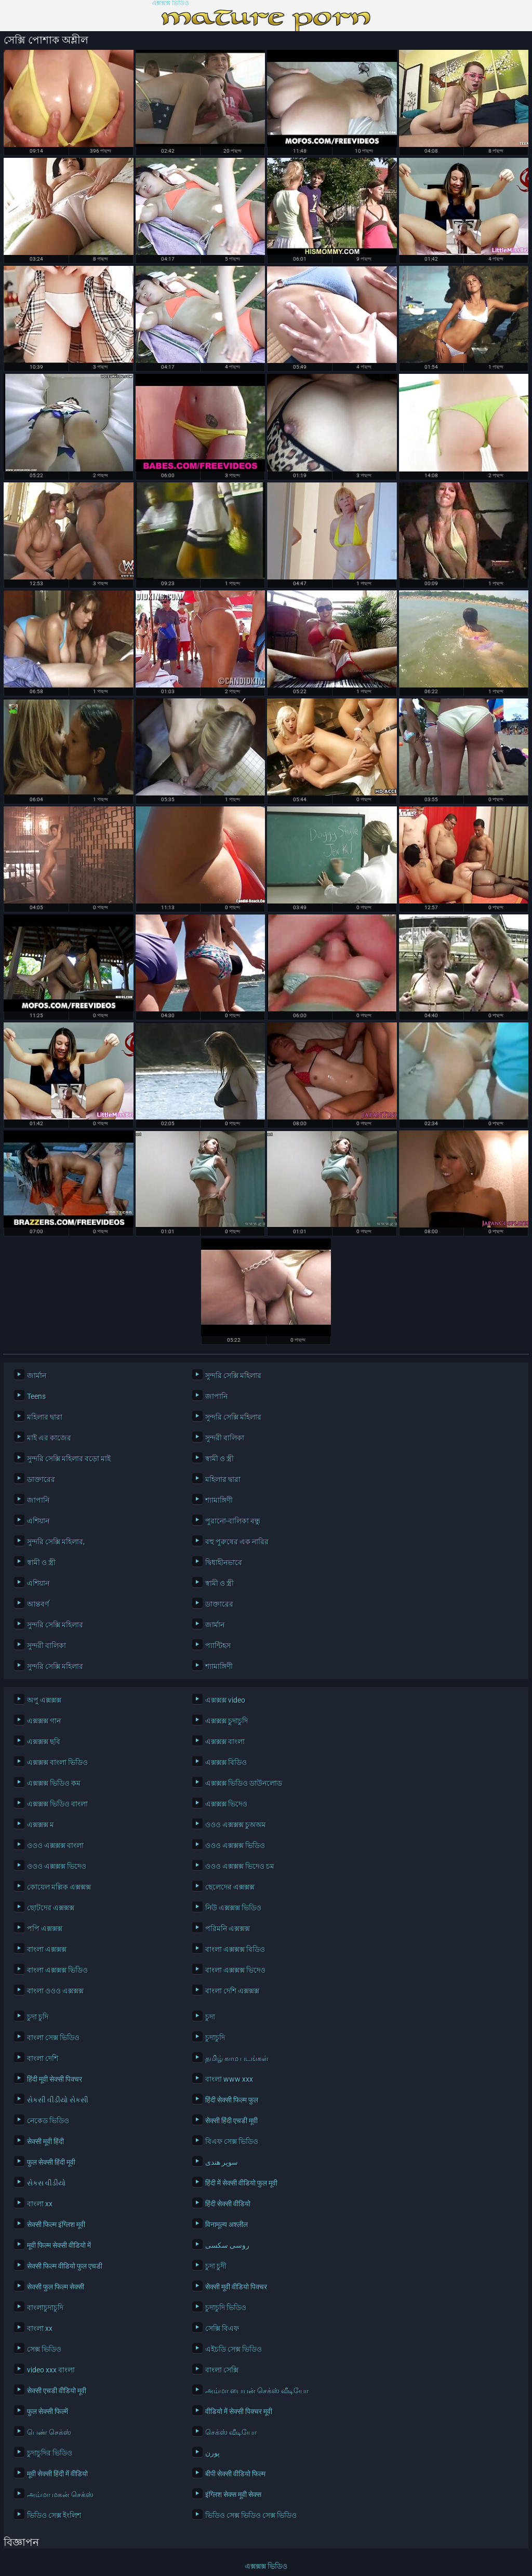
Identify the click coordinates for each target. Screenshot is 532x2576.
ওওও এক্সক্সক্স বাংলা (55, 1845)
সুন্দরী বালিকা (224, 1438)
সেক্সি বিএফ (222, 2328)
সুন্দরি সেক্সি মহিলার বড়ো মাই (69, 1458)
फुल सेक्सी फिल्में (47, 2411)
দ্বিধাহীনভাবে (223, 1562)
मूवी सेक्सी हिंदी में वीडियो (57, 2474)
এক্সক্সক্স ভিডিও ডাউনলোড (243, 1783)
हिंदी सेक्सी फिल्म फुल (231, 2100)
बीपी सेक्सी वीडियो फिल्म (235, 2474)
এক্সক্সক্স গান (44, 1721)
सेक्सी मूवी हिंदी (45, 2141)
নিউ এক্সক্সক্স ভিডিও (233, 1908)
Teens (36, 1396)
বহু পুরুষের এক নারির (237, 1541)
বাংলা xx (39, 2204)
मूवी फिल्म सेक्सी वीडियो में (59, 2245)
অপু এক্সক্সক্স (44, 1700)
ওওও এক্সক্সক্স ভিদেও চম (239, 1866)
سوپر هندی (221, 2162)
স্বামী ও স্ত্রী (219, 1458)
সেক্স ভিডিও (44, 2349)
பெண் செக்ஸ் (49, 2432)
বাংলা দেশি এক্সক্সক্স (232, 1991)
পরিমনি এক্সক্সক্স (227, 1928)
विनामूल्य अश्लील (226, 2224)
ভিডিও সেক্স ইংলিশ (54, 2515)
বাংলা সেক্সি (221, 2370)
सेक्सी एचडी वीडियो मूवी (56, 2390)
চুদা (210, 2017)
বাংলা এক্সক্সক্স (46, 1949)
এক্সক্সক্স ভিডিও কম (54, 1783)
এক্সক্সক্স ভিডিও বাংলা (57, 1804)
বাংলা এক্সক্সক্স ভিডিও (57, 1970)
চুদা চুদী (216, 2266)
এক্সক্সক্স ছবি (43, 1741)
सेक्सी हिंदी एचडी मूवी (231, 2120)
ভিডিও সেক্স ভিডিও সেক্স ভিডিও (251, 2515)
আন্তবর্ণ (38, 1604)
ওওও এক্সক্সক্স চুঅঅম (235, 1824)
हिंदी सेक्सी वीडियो (227, 2204)
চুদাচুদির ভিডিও (49, 2453)
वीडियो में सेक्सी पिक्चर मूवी (238, 2411)
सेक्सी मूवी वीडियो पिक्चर (236, 2287)
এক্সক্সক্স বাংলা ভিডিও (57, 1762)
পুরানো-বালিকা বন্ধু (232, 1521)
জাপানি (216, 1396)
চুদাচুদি (215, 2037)
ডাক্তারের (41, 1479)
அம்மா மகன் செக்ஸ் (60, 2494)
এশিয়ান (38, 1521)
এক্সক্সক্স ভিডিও (170, 3)
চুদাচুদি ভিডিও (225, 2307)
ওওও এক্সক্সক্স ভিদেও (56, 1866)
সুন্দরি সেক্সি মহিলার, (56, 1541)
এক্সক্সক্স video (225, 1700)
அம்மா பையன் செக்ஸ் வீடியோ (257, 2390)
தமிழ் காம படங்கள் (237, 2058)
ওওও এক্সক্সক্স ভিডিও (235, 1845)
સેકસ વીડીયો (46, 2183)
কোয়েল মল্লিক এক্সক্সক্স (59, 1887)
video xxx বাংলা (51, 2370)
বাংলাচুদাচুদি (45, 2307)
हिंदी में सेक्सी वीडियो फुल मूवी (241, 2183)
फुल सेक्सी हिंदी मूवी (51, 2162)
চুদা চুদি (37, 2017)
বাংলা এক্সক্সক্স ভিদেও (235, 1970)
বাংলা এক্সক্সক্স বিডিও (235, 1949)
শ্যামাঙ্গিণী (219, 1500)
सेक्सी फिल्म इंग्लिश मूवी (56, 2224)
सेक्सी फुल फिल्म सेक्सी (55, 2287)
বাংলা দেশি (42, 2058)
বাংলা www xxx (229, 2079)
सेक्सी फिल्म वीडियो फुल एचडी (64, 2266)
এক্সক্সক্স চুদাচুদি (226, 1721)
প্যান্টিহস (218, 1645)
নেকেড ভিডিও (48, 2120)
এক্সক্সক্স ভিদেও (226, 1804)
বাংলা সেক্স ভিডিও (53, 2037)
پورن (212, 2453)
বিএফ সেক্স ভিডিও (231, 2141)
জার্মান (36, 1375)
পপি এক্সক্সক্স (44, 1928)
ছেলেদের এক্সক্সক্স (230, 1887)
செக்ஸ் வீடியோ (231, 2432)
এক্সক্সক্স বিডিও (226, 1762)
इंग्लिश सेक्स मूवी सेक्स (233, 2494)
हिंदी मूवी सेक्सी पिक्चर (54, 2079)
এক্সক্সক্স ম (40, 1824)
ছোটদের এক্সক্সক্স (50, 1908)
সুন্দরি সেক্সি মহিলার (233, 1375)
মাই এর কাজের (49, 1438)
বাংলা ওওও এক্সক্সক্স (55, 1991)
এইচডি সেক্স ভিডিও (233, 2349)
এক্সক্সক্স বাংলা (225, 1741)
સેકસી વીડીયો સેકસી (57, 2100)
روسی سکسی (227, 2245)
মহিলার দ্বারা (44, 1417)
